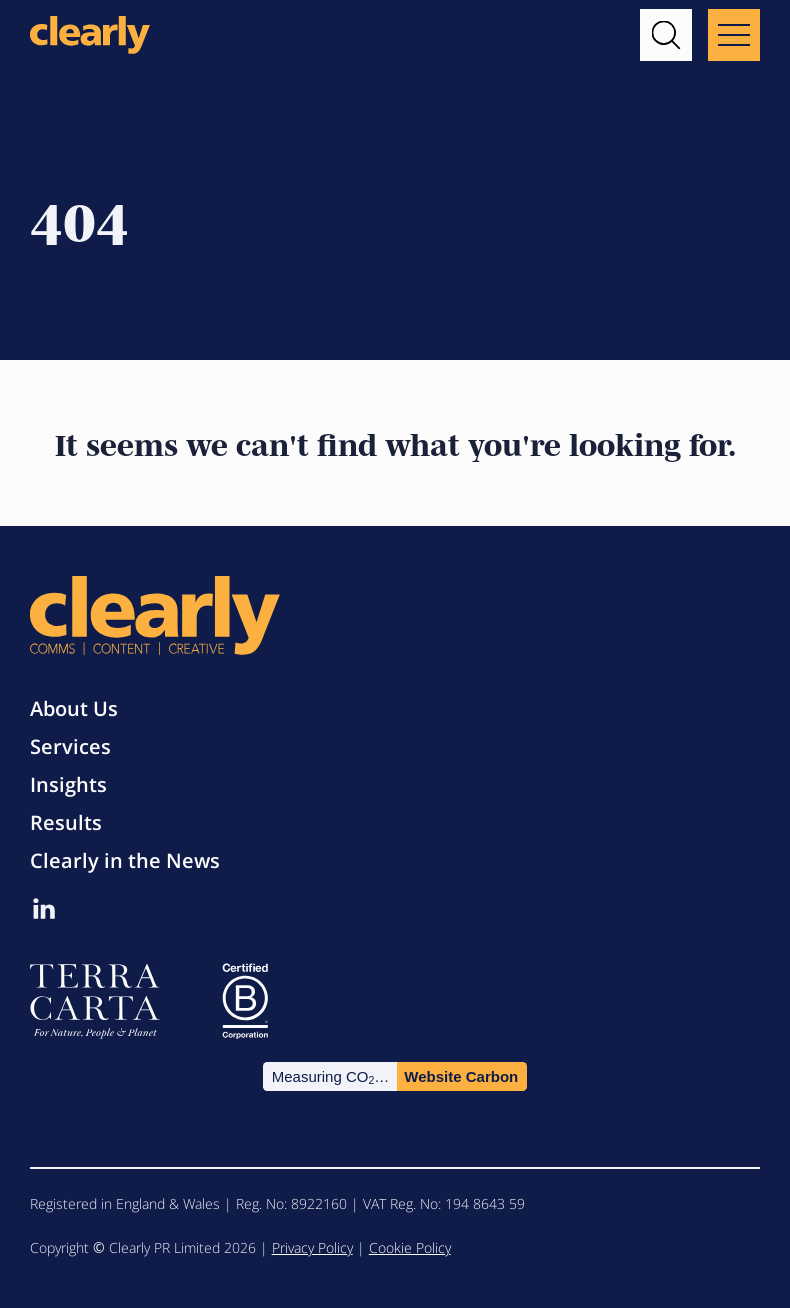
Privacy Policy (312, 1247)
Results (66, 822)
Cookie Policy (410, 1247)
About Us (74, 708)
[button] (666, 35)
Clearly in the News (125, 860)
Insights (68, 784)
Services (70, 746)
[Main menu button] (734, 35)
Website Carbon (461, 1076)
